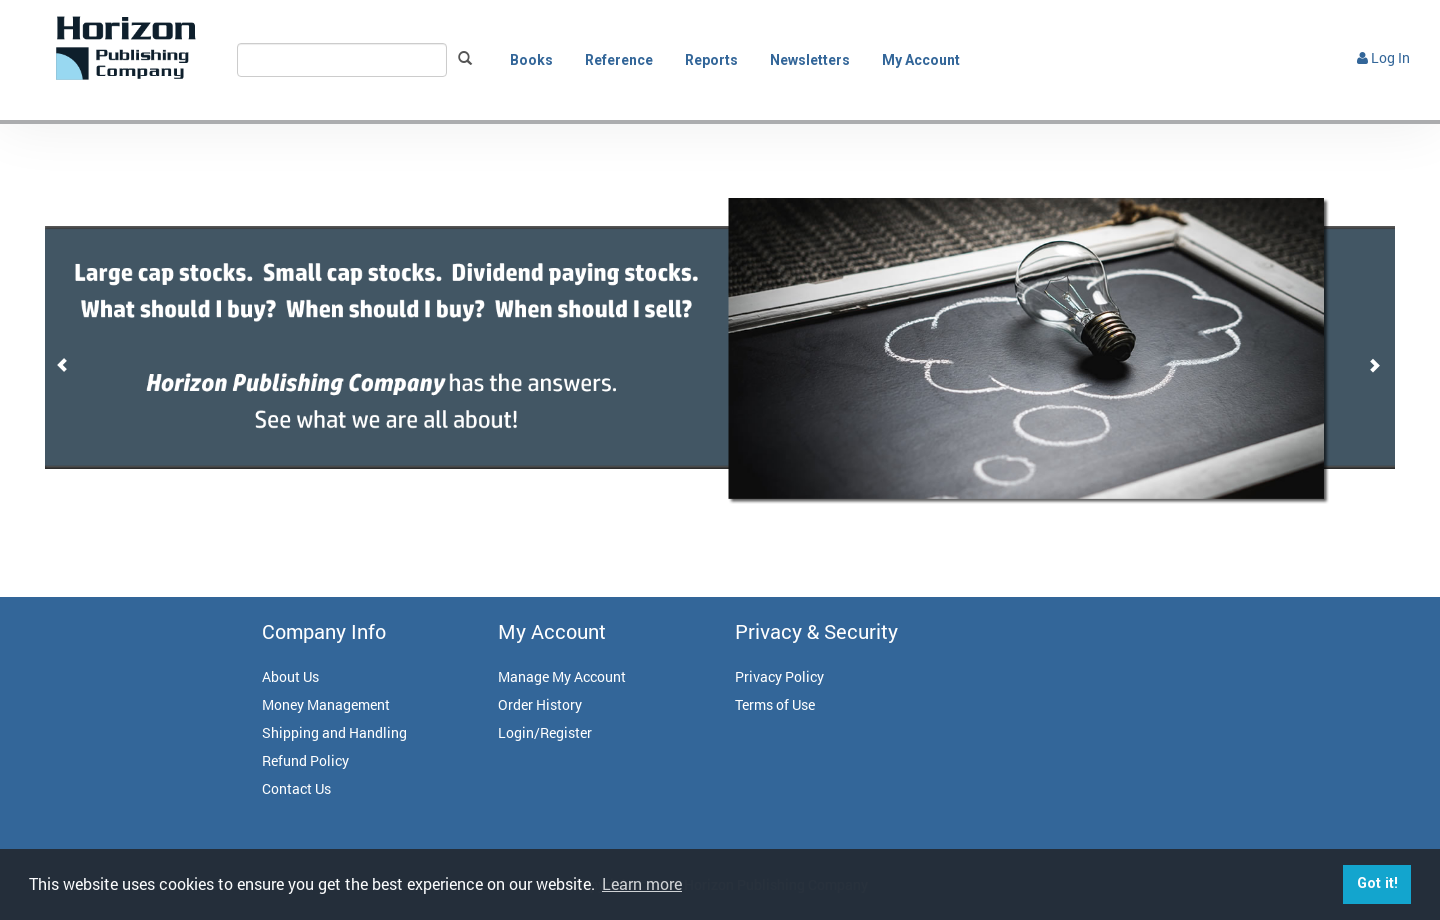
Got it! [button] (1377, 883)
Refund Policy (305, 760)
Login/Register (545, 732)
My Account (921, 60)
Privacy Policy (779, 676)
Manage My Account (562, 676)
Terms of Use (775, 704)
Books (531, 60)
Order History (540, 704)
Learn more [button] (642, 883)
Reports (711, 60)
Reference (619, 60)
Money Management (326, 704)
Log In (1383, 57)
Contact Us (296, 788)
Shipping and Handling (334, 732)
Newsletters (810, 60)
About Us (290, 676)
